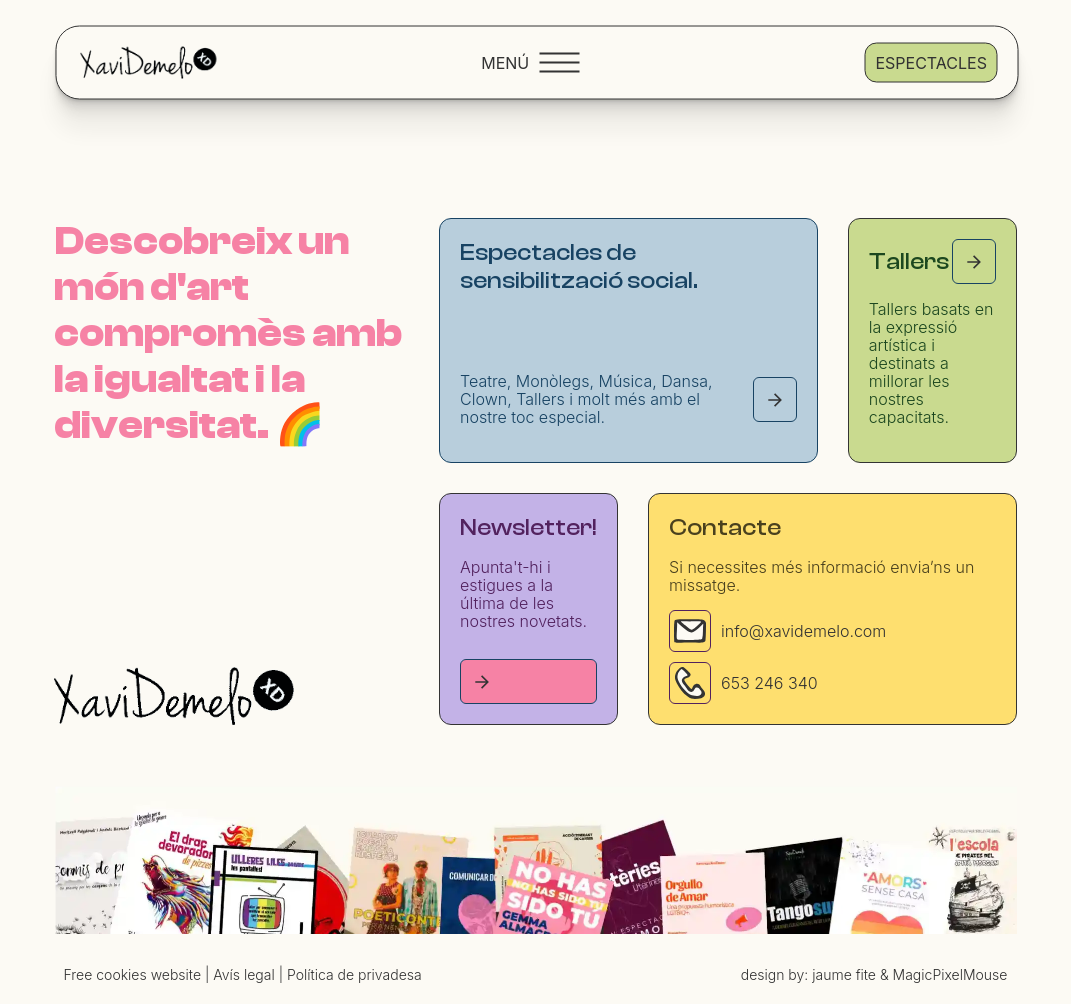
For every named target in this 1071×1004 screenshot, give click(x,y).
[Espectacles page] (775, 399)
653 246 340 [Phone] (769, 683)
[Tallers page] (974, 261)
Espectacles (930, 62)
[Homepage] (174, 696)
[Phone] (690, 683)
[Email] (690, 631)
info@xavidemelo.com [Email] (803, 631)
